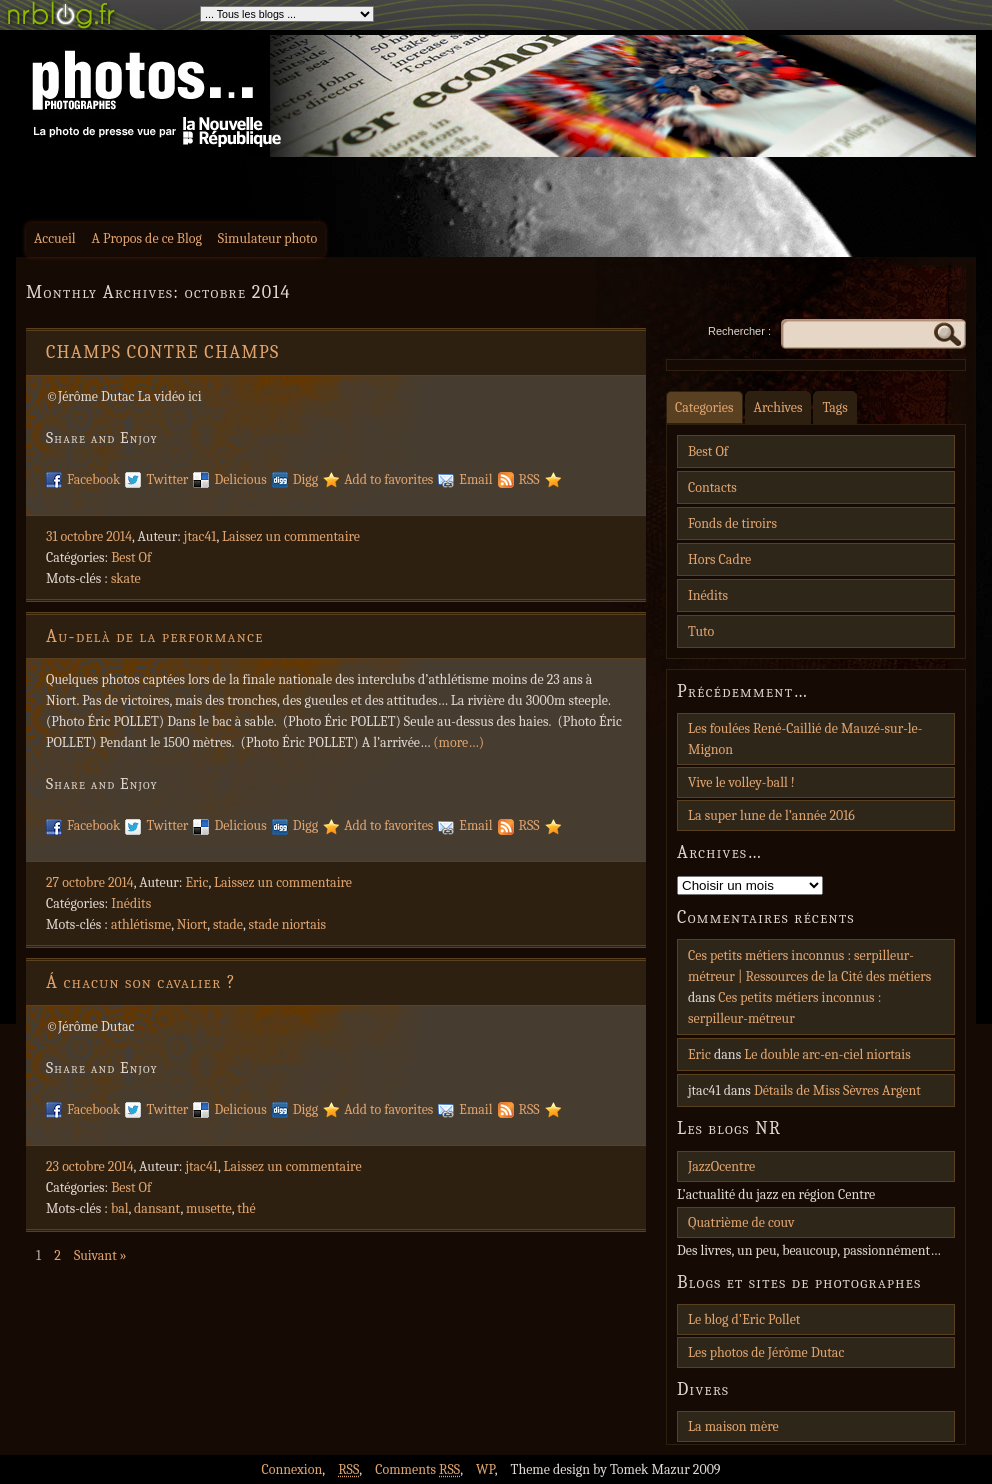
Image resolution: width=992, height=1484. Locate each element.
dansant (157, 1208)
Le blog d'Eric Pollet (744, 1319)
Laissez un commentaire (291, 536)
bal (120, 1208)
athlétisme (141, 924)
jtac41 (200, 536)
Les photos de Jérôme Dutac (766, 1352)
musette (209, 1208)
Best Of (131, 557)
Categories (704, 407)
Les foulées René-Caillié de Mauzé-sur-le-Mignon (805, 739)
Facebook (93, 479)
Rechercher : (739, 331)
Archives (778, 407)
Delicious (240, 479)
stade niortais (287, 924)
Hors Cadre (719, 559)
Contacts (712, 487)
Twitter (167, 479)
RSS (529, 479)
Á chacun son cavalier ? (141, 982)
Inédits (131, 903)
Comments (417, 1469)
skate (126, 578)
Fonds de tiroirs (732, 523)
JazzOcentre (721, 1166)
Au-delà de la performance (155, 636)
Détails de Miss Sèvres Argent (837, 1090)
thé (246, 1208)
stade (228, 924)
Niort (192, 924)
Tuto (701, 631)
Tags (834, 407)
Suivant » (100, 1255)
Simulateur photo (267, 238)
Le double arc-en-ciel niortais (827, 1054)
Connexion (291, 1469)
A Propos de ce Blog (147, 238)
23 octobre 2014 (90, 1166)
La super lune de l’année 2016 (771, 815)
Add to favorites (388, 479)
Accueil (55, 238)
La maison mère (733, 1426)
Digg (305, 479)
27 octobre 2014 (90, 882)
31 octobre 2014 (89, 536)
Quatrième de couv (741, 1222)
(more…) (458, 742)
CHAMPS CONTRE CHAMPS (163, 352)
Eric (197, 882)
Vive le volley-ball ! (741, 782)
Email (475, 479)
